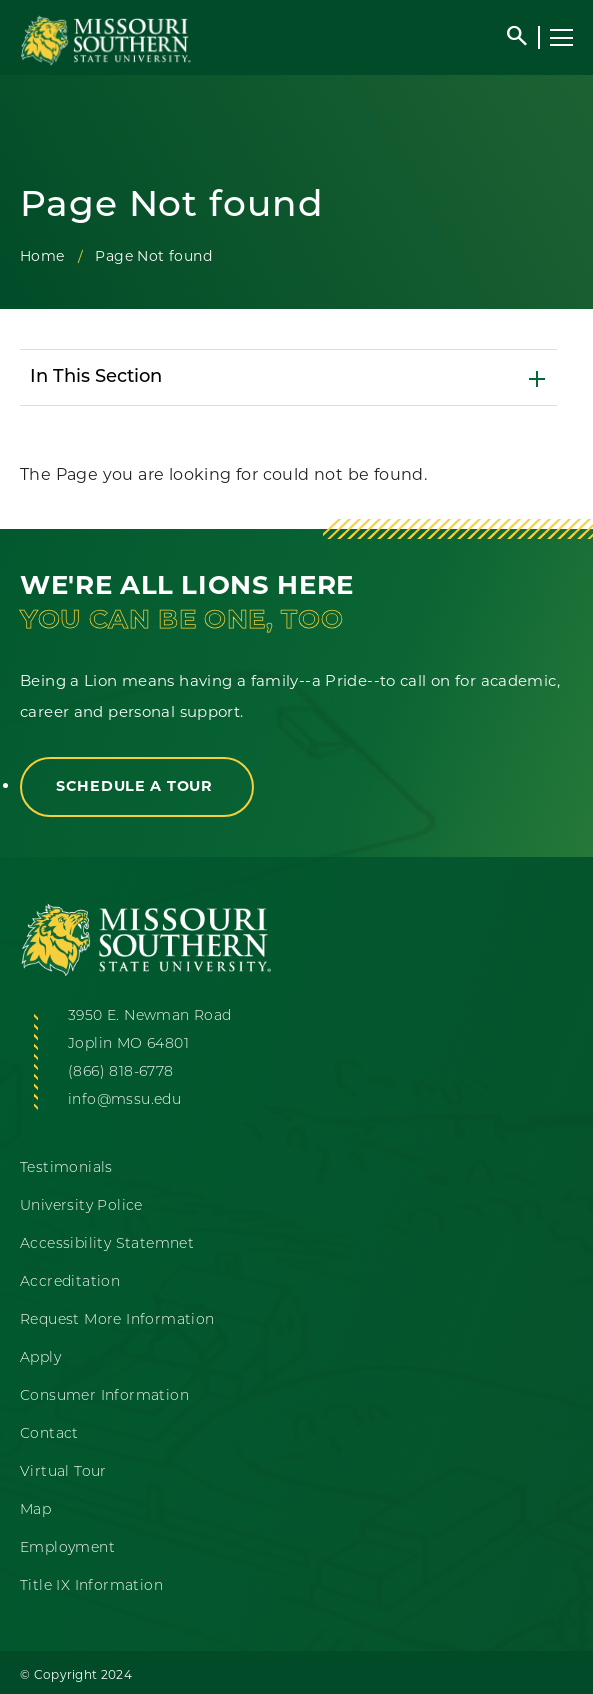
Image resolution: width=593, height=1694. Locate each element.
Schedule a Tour (137, 786)
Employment (67, 1548)
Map (35, 1510)
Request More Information (117, 1320)
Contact (49, 1434)
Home (42, 256)
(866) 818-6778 (121, 1072)
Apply (40, 1358)
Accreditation (70, 1282)
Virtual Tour (63, 1472)
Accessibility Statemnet (107, 1244)
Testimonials (66, 1168)
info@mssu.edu (124, 1100)
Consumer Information (104, 1396)
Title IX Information (91, 1586)
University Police (81, 1206)
